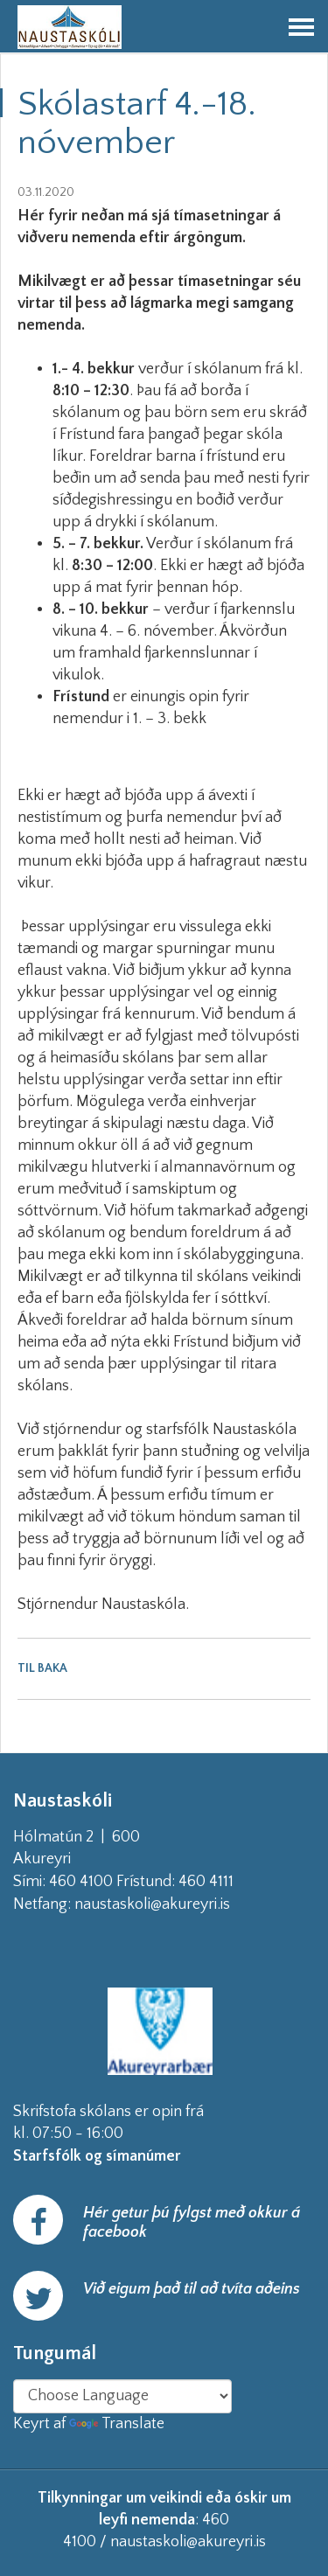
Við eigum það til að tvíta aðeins (191, 2289)
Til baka (42, 1668)
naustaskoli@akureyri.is (180, 1904)
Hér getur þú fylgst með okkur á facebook (191, 2222)
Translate (116, 2424)
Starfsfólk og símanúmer (97, 2156)
